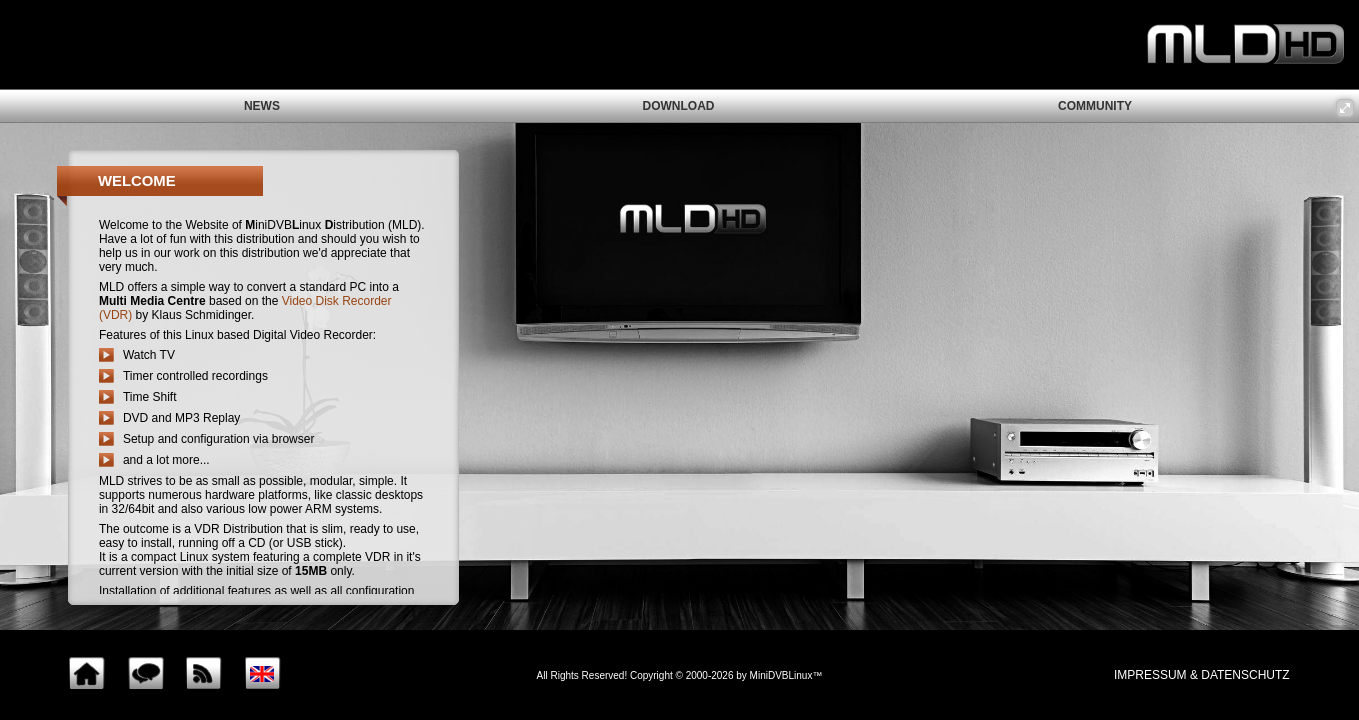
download (678, 106)
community (1095, 106)
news (262, 106)
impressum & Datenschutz (1202, 675)
